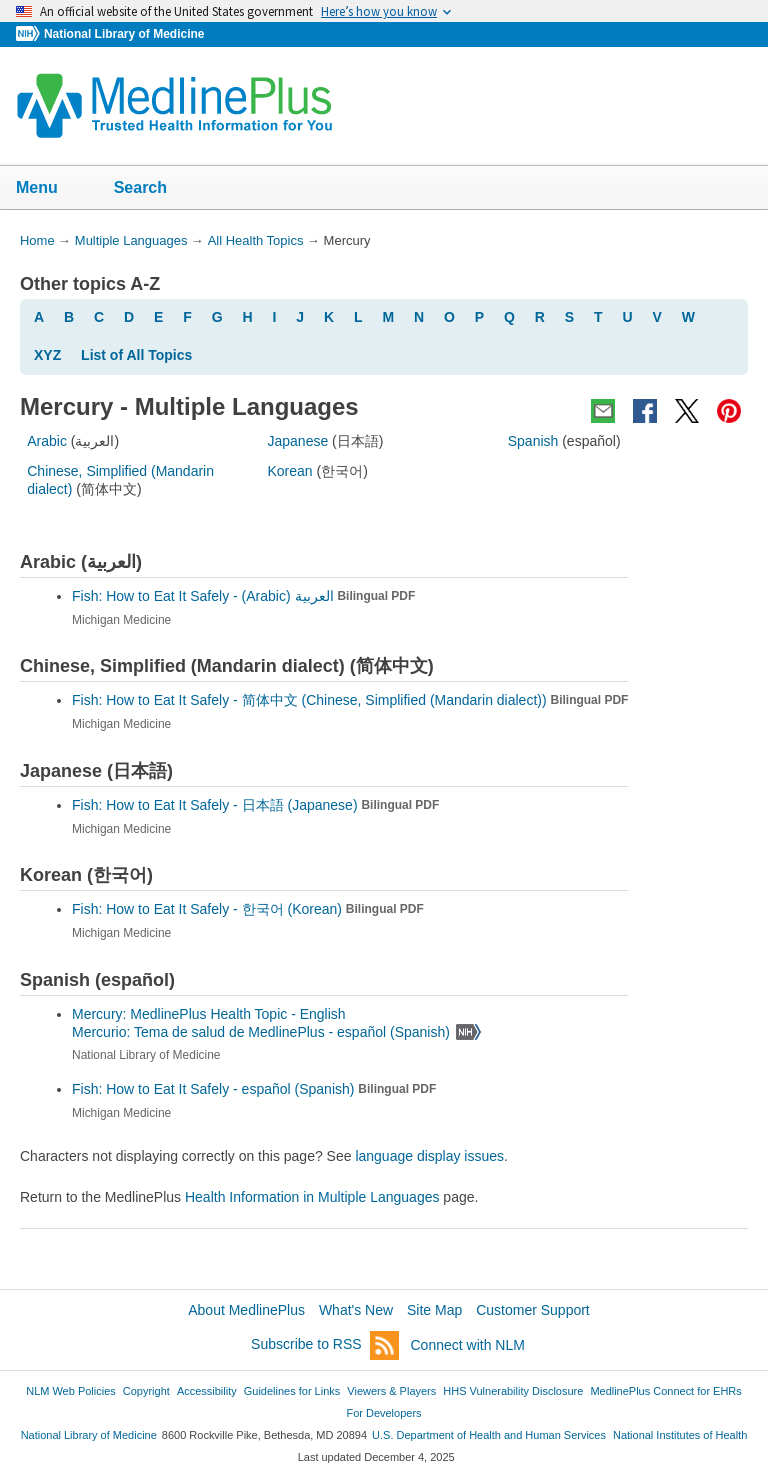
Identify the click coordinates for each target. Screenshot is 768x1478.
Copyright (146, 1391)
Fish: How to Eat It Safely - (243, 596)
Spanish (533, 441)
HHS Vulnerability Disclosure (513, 1391)
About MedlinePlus (246, 1310)
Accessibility (207, 1391)
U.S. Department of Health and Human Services (489, 1435)
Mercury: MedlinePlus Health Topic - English (211, 1014)
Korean (289, 471)
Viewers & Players (391, 1391)
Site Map (434, 1310)
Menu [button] (50, 189)
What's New (356, 1310)
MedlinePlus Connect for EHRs (665, 1391)
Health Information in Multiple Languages (312, 1197)
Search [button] (153, 189)
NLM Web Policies (71, 1391)
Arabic (47, 441)
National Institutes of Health (680, 1435)
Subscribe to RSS (325, 1345)
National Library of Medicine (124, 34)
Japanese (297, 441)
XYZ (47, 355)
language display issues (429, 1156)
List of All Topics (136, 355)
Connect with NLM (468, 1345)
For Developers (383, 1413)
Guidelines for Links (292, 1391)
